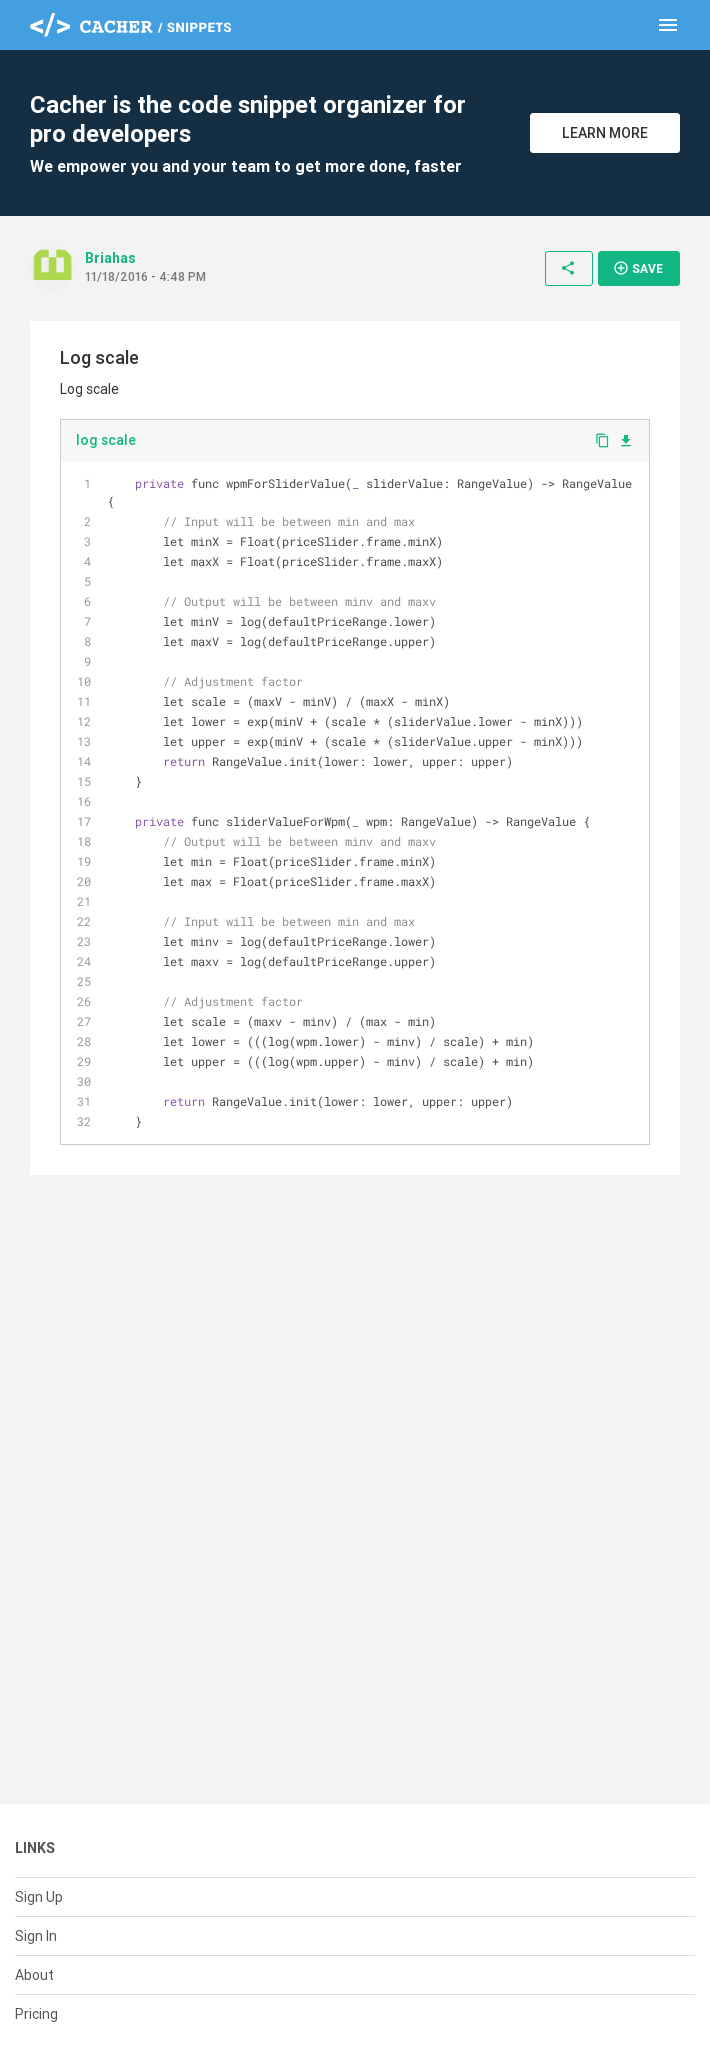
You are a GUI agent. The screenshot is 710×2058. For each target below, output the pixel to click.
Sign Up (39, 1897)
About (34, 1975)
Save (638, 268)
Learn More (605, 133)
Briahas (110, 258)
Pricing (36, 2014)
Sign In (36, 1936)
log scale (106, 440)
